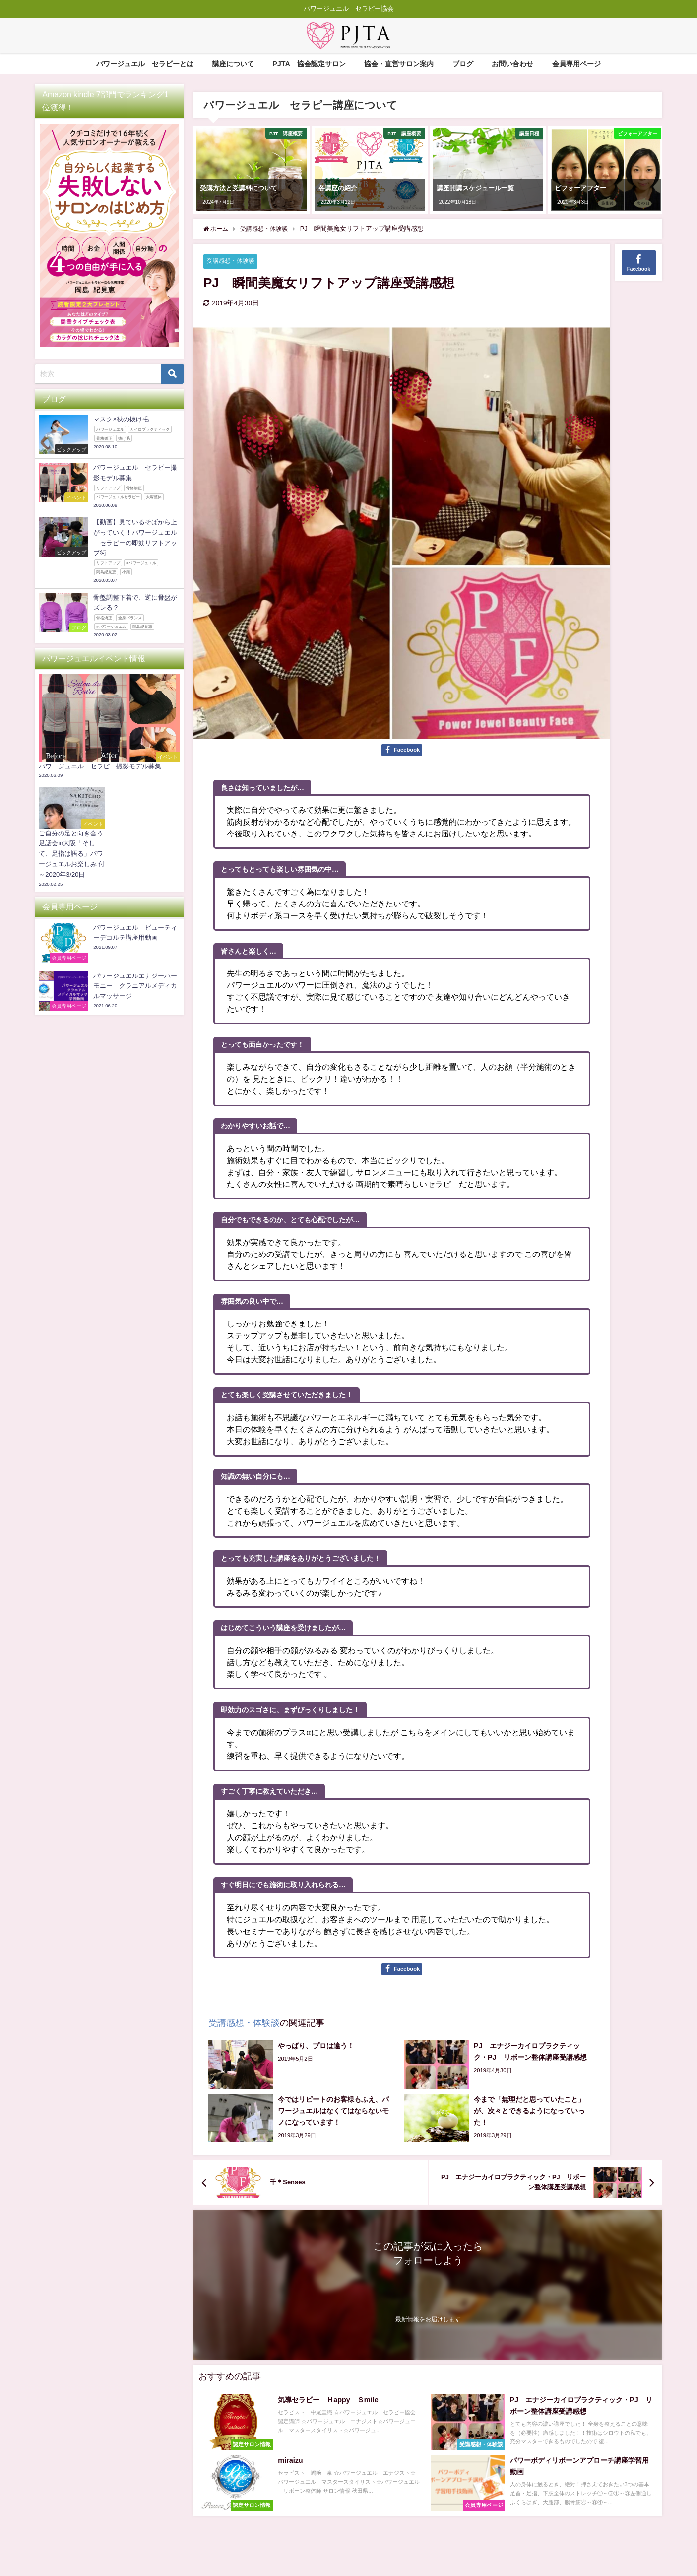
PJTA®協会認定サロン (309, 63)
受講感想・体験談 (232, 261)
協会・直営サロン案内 (399, 63)
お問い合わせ (512, 63)
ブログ (462, 63)
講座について (233, 63)
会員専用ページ (576, 63)
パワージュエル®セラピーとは (144, 63)
